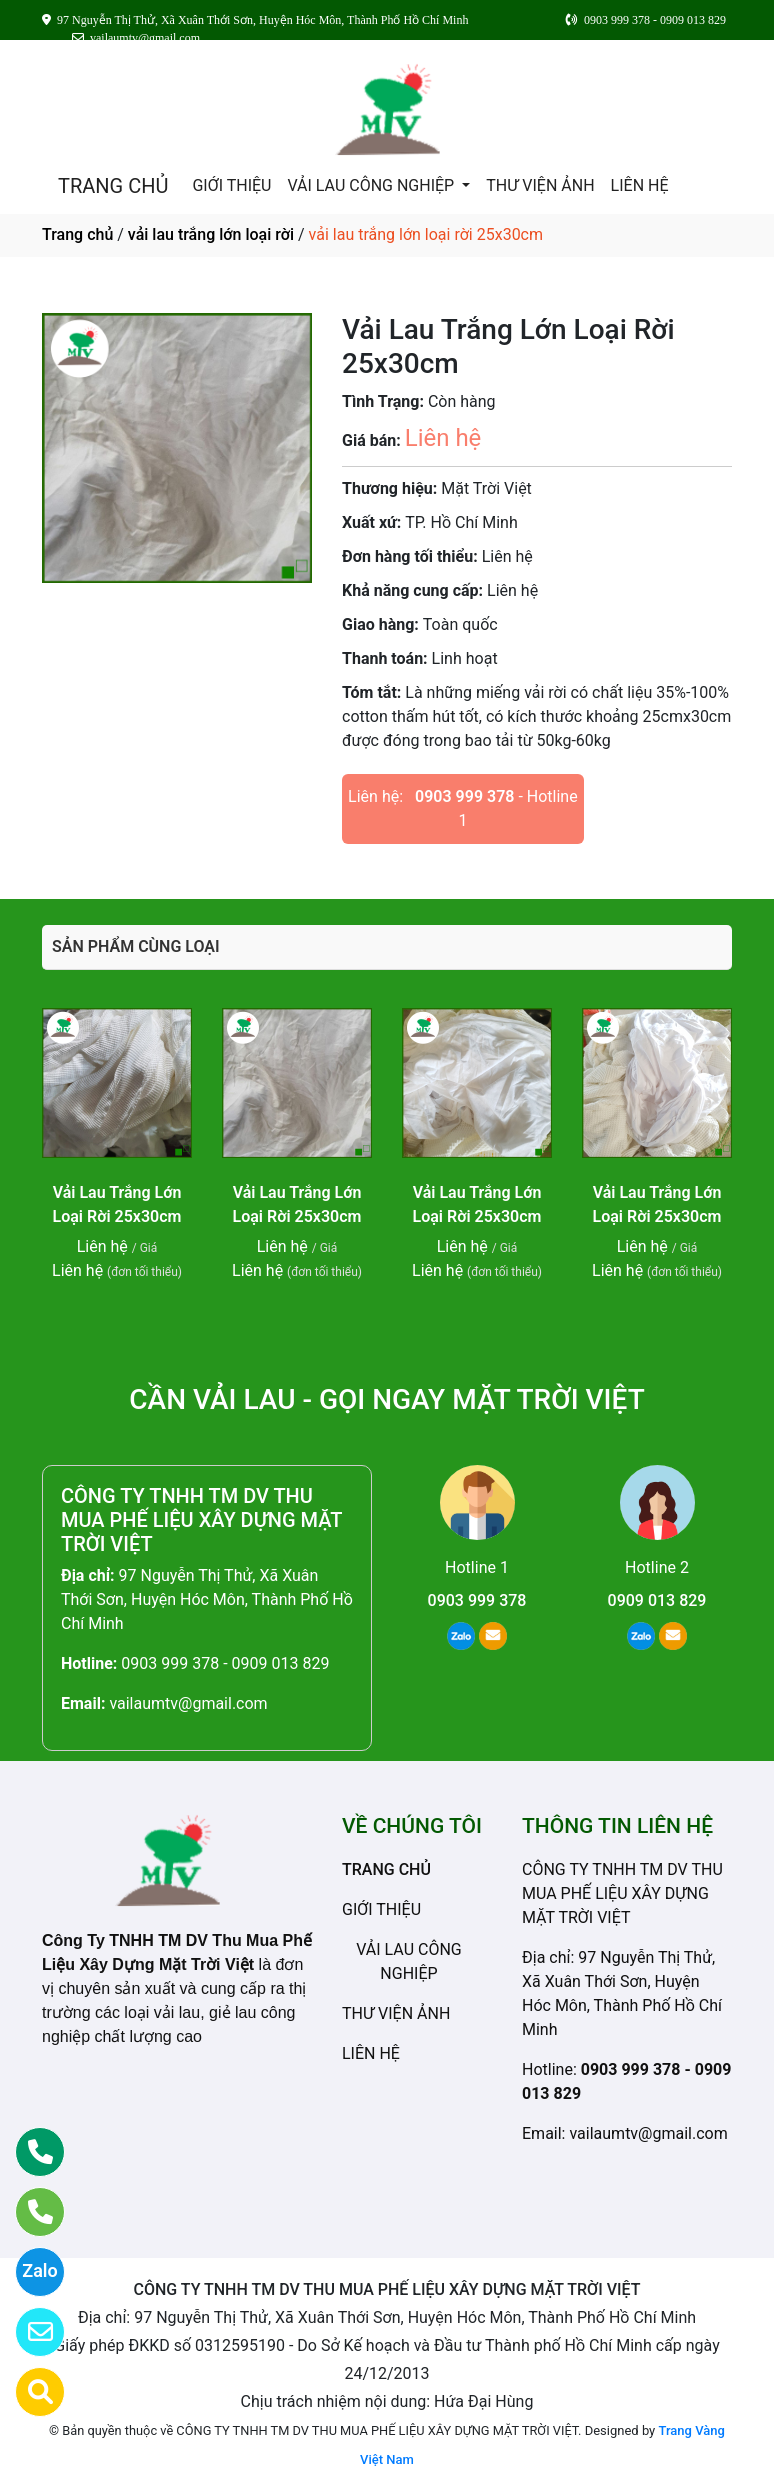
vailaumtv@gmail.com (188, 1703)
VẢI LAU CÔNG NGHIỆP (372, 185)
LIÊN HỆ (640, 185)
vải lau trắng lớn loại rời (211, 234)
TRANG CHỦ (113, 186)
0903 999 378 (464, 796)
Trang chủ (77, 234)
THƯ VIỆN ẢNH (540, 185)
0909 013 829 (657, 1600)
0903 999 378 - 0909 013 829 (225, 1663)
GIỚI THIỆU (231, 185)
